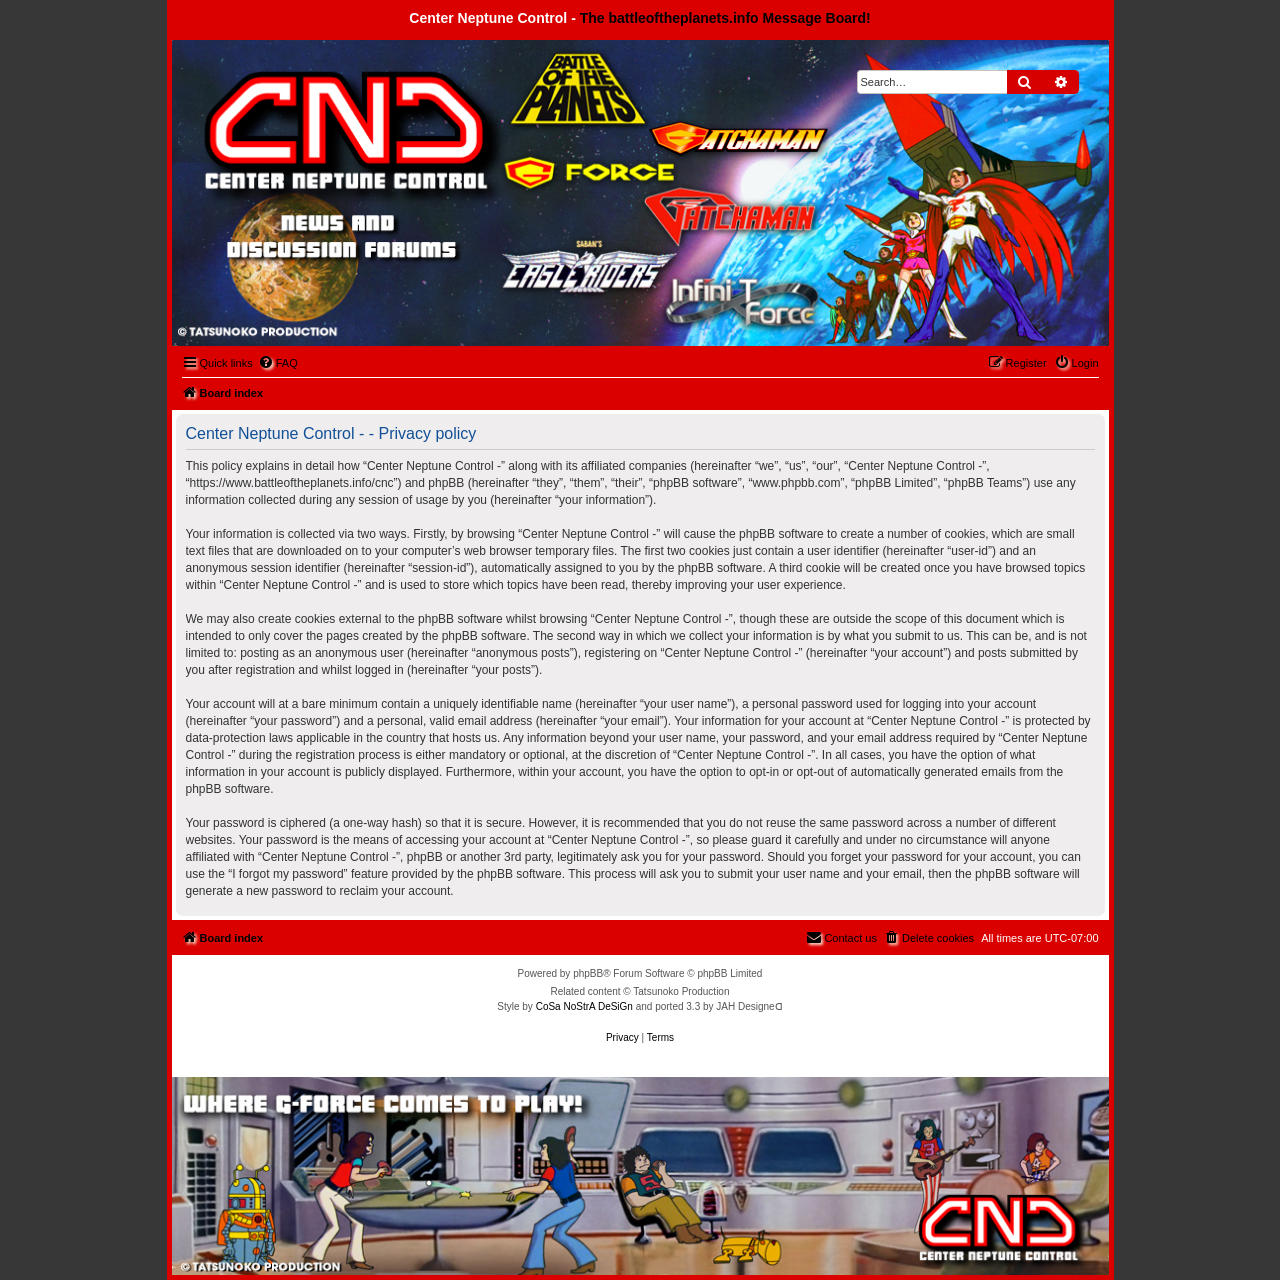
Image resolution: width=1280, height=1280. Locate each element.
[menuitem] (278, 363)
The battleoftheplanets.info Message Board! (725, 18)
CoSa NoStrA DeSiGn (584, 1006)
